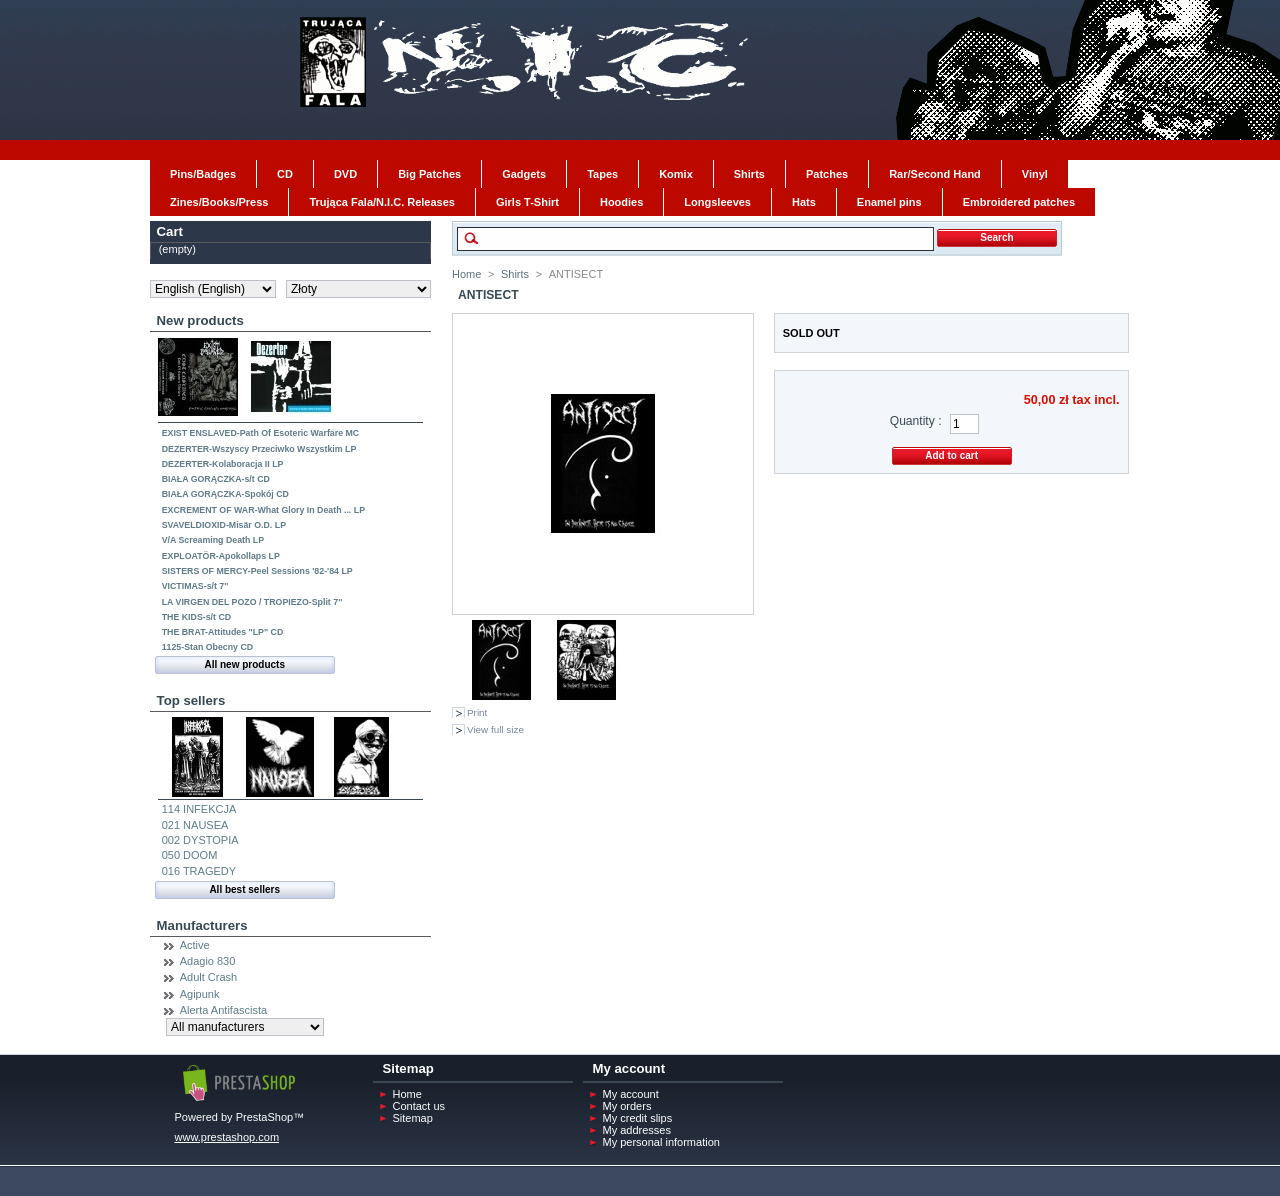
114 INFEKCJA (199, 809)
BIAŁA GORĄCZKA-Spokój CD (225, 494)
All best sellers (244, 889)
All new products (244, 664)
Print (477, 712)
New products (200, 320)
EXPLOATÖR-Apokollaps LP (221, 556)
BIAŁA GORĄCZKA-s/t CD (216, 479)
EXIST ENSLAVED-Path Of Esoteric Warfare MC (260, 433)
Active (195, 945)
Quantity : (916, 421)
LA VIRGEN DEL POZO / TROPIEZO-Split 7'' (252, 602)
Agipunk (200, 994)
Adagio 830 (208, 961)
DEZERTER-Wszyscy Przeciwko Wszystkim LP (259, 449)
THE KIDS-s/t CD (196, 617)
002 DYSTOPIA (200, 840)
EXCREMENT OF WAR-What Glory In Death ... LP (263, 510)
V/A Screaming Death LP (213, 540)
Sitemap (413, 1118)
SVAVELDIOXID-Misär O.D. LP (224, 525)
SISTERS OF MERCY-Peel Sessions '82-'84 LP (257, 571)
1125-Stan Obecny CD (207, 647)
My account (631, 1094)
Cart (170, 231)
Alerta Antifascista (223, 1010)
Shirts (515, 274)
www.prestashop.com (227, 1137)
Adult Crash (208, 977)
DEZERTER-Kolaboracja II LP (223, 464)
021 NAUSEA (195, 825)
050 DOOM (190, 855)
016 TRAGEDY (199, 871)
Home (466, 274)
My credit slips (638, 1118)
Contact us (419, 1106)
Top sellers (191, 700)
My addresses (637, 1130)
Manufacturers (202, 925)
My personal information (661, 1142)
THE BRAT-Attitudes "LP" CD (223, 632)
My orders (627, 1106)
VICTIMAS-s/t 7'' (195, 586)
